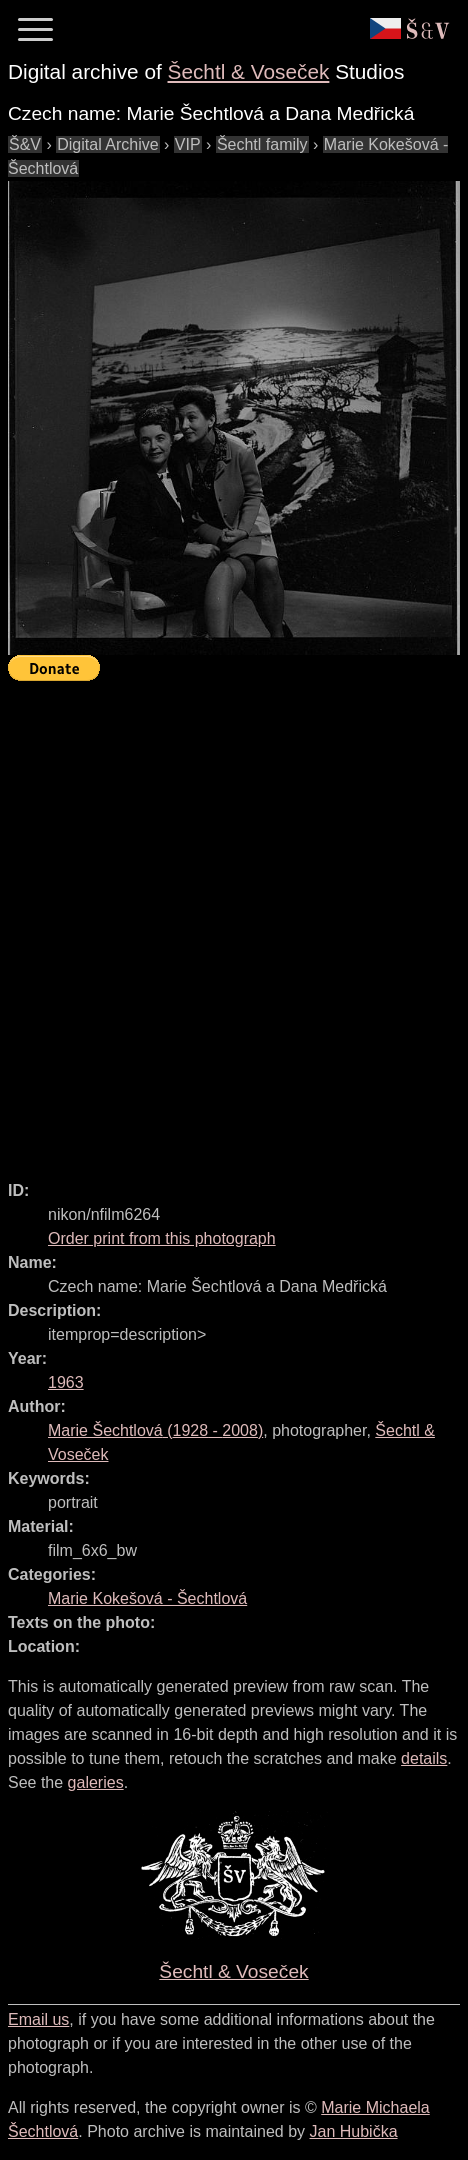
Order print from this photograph (162, 1238)
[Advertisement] (234, 922)
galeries (96, 1782)
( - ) (155, 1430)
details (424, 1758)
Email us (38, 2019)
